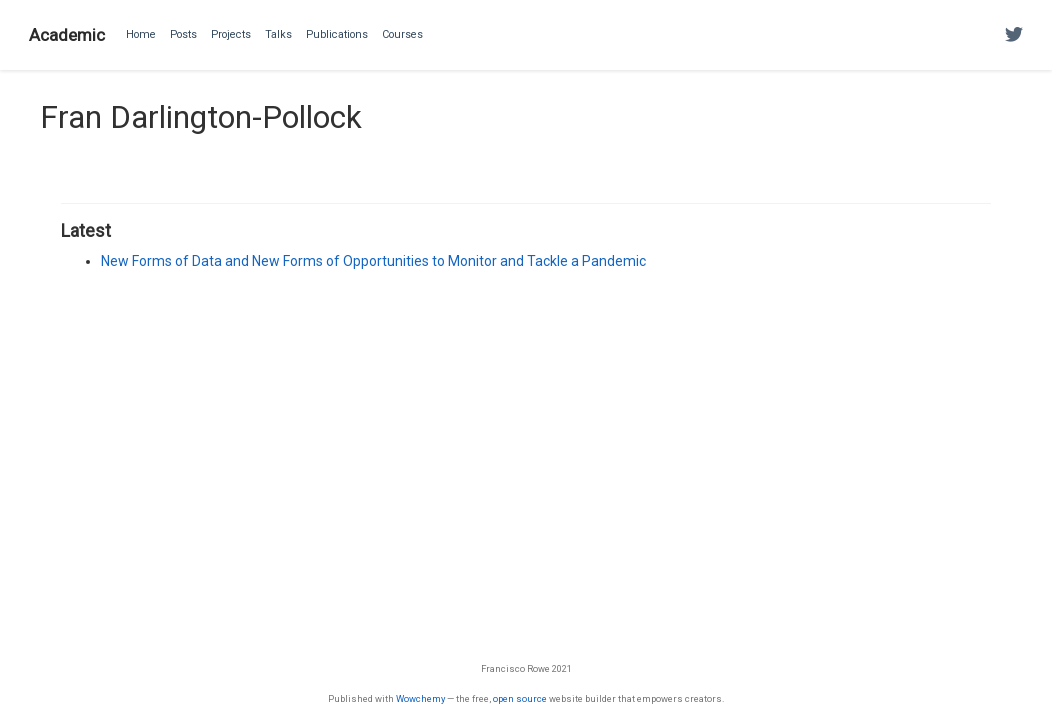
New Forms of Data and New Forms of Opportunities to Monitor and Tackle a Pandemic (373, 261)
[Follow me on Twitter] (1014, 35)
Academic (67, 35)
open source (520, 698)
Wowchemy (420, 698)
